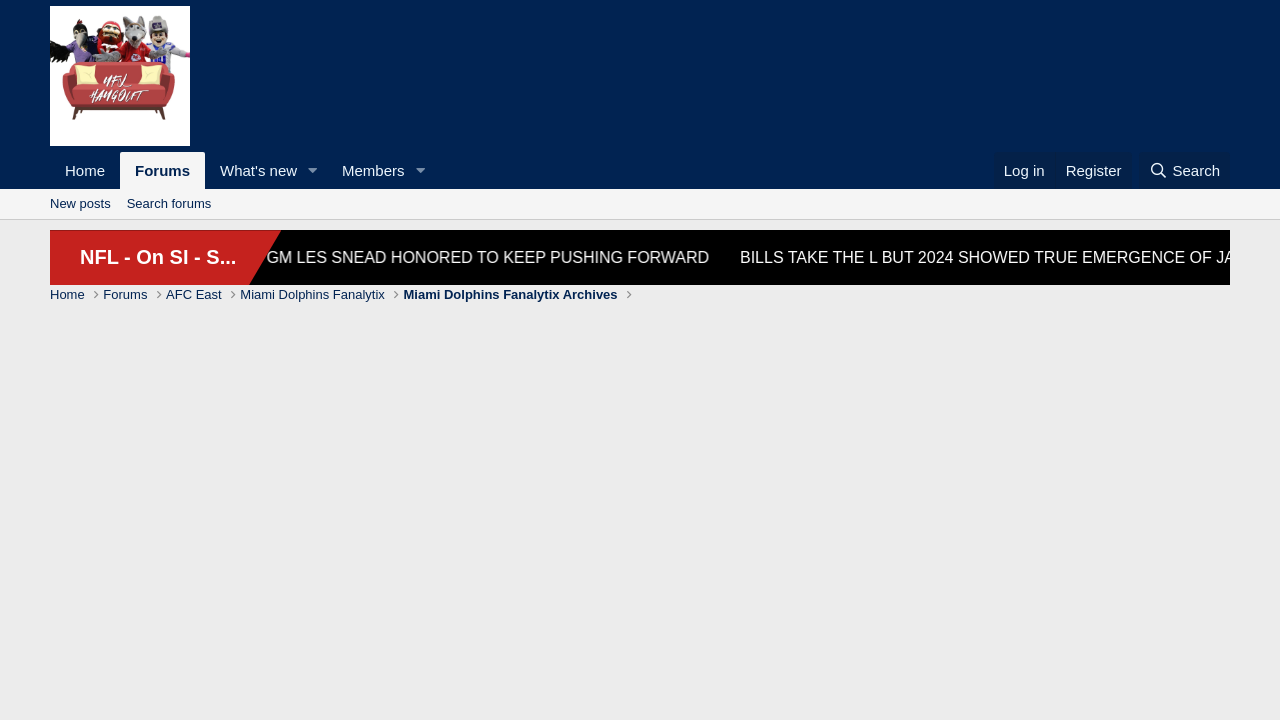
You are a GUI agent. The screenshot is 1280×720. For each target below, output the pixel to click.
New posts (80, 203)
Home (85, 170)
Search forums (169, 203)
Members (373, 170)
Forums (162, 170)
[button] (313, 170)
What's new (258, 170)
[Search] (1184, 170)
